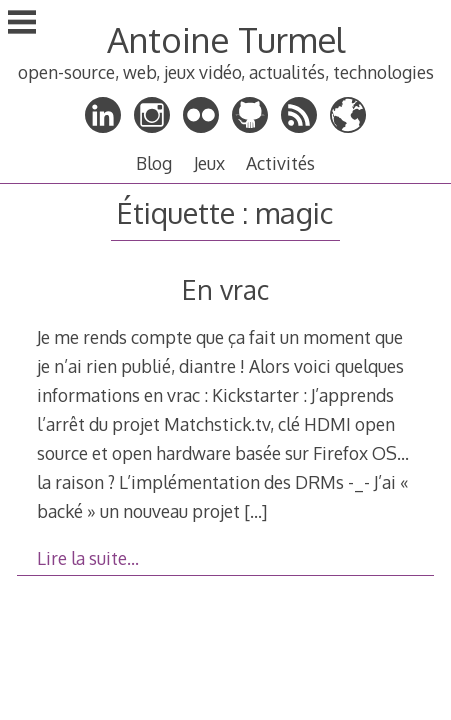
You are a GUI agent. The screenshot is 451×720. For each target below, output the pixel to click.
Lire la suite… (88, 558)
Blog (154, 163)
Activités (280, 163)
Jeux (209, 163)
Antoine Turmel (226, 39)
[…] (255, 511)
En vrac (225, 289)
